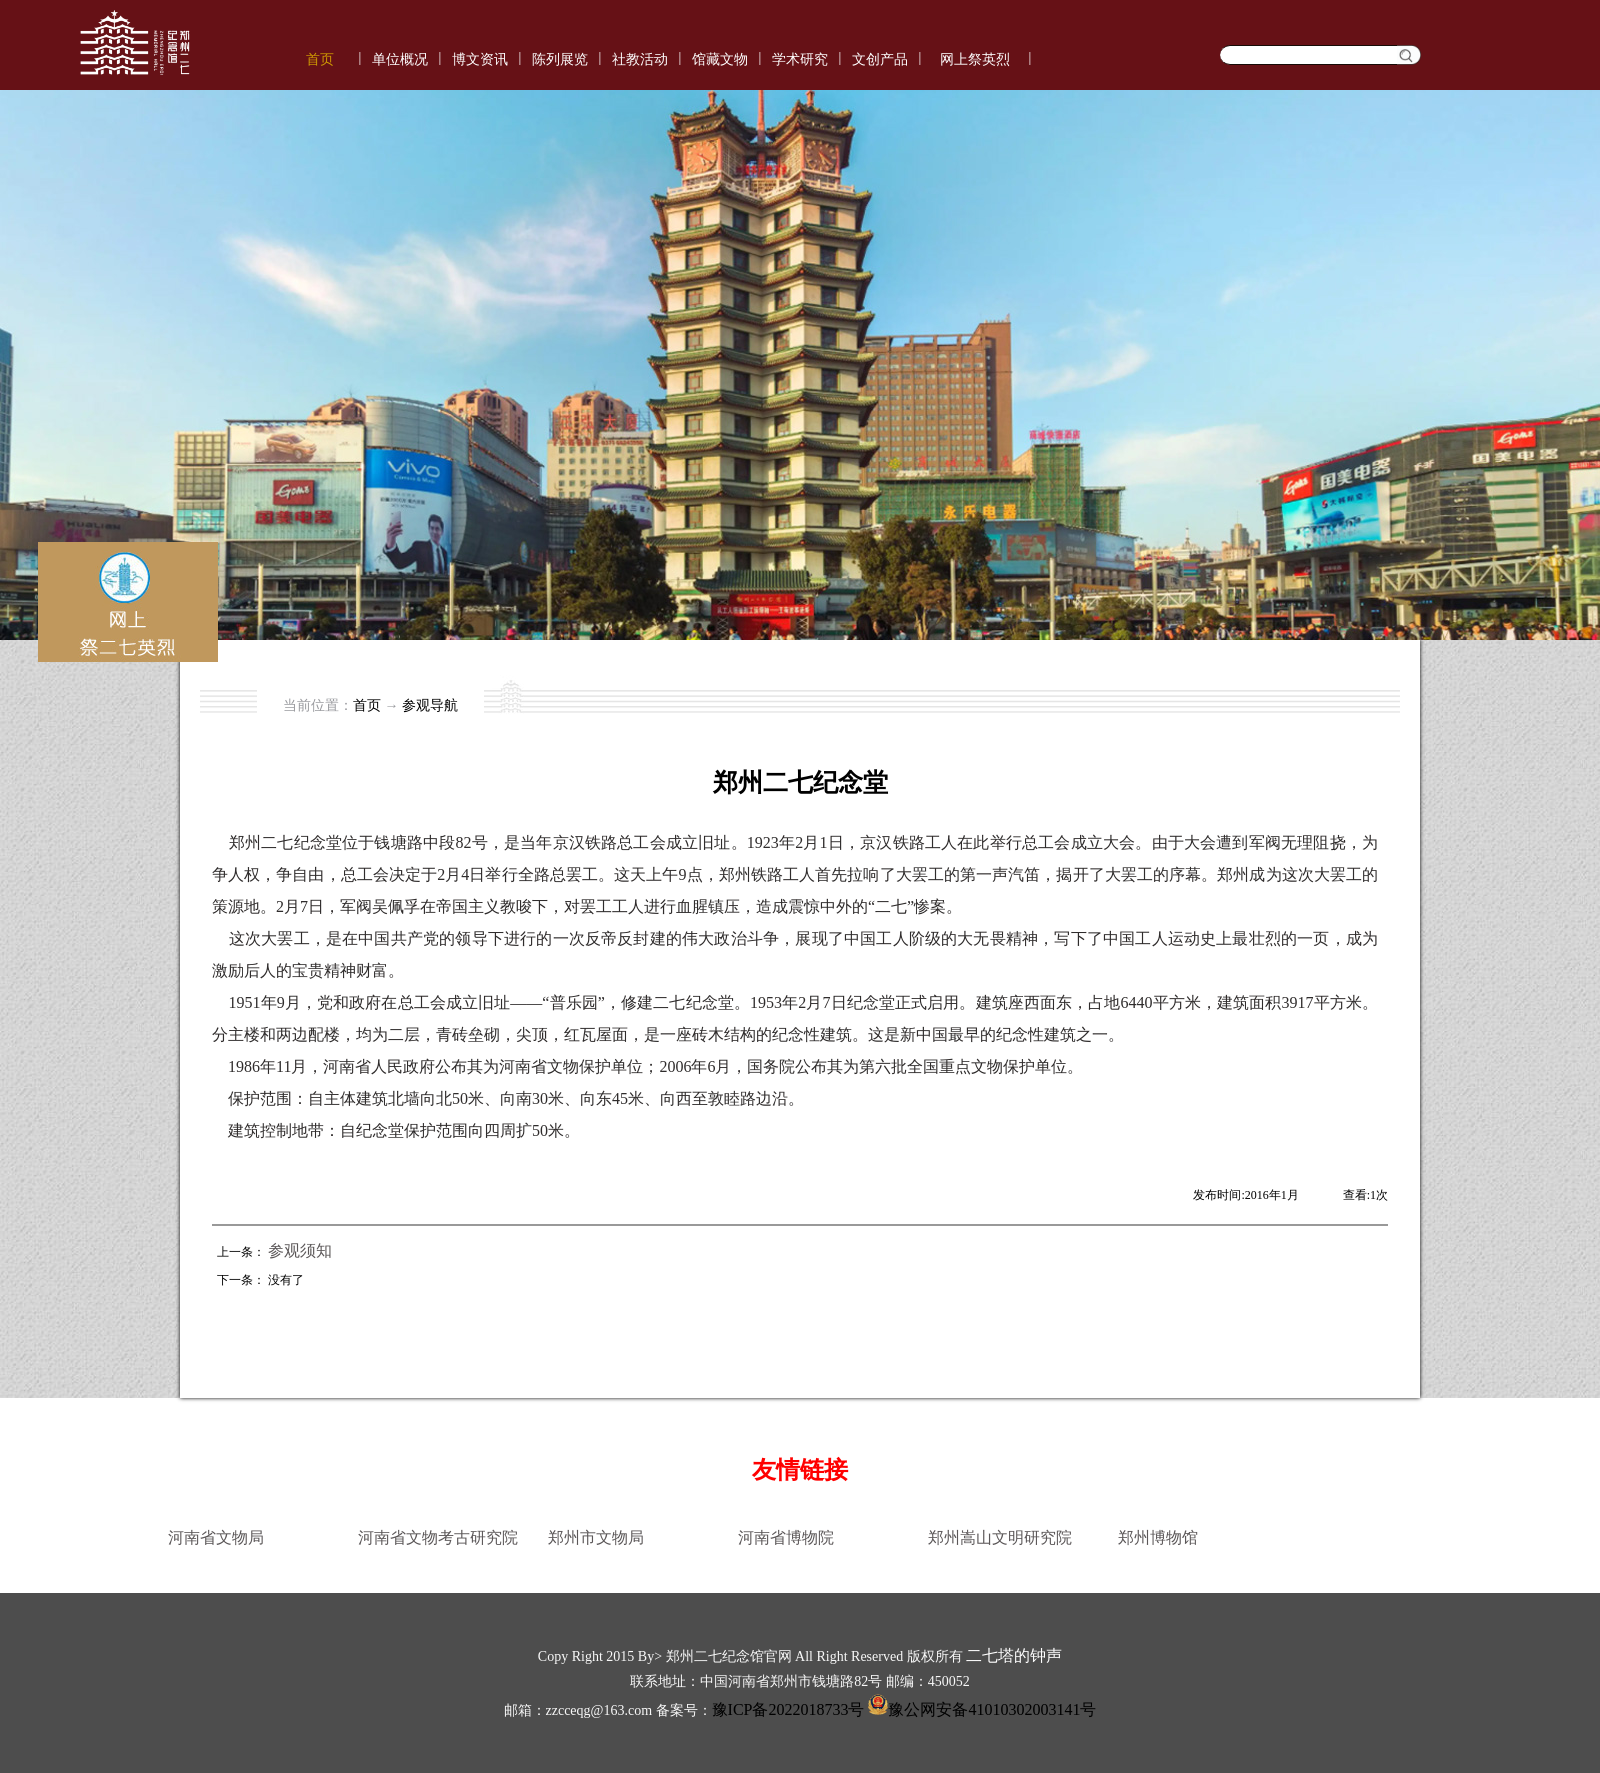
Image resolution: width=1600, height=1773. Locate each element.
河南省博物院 (786, 1537)
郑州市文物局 (596, 1537)
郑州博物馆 (1158, 1537)
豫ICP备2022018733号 (788, 1709)
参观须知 (300, 1250)
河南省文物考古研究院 (438, 1537)
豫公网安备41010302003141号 (980, 1709)
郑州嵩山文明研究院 (1000, 1537)
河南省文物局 (216, 1537)
